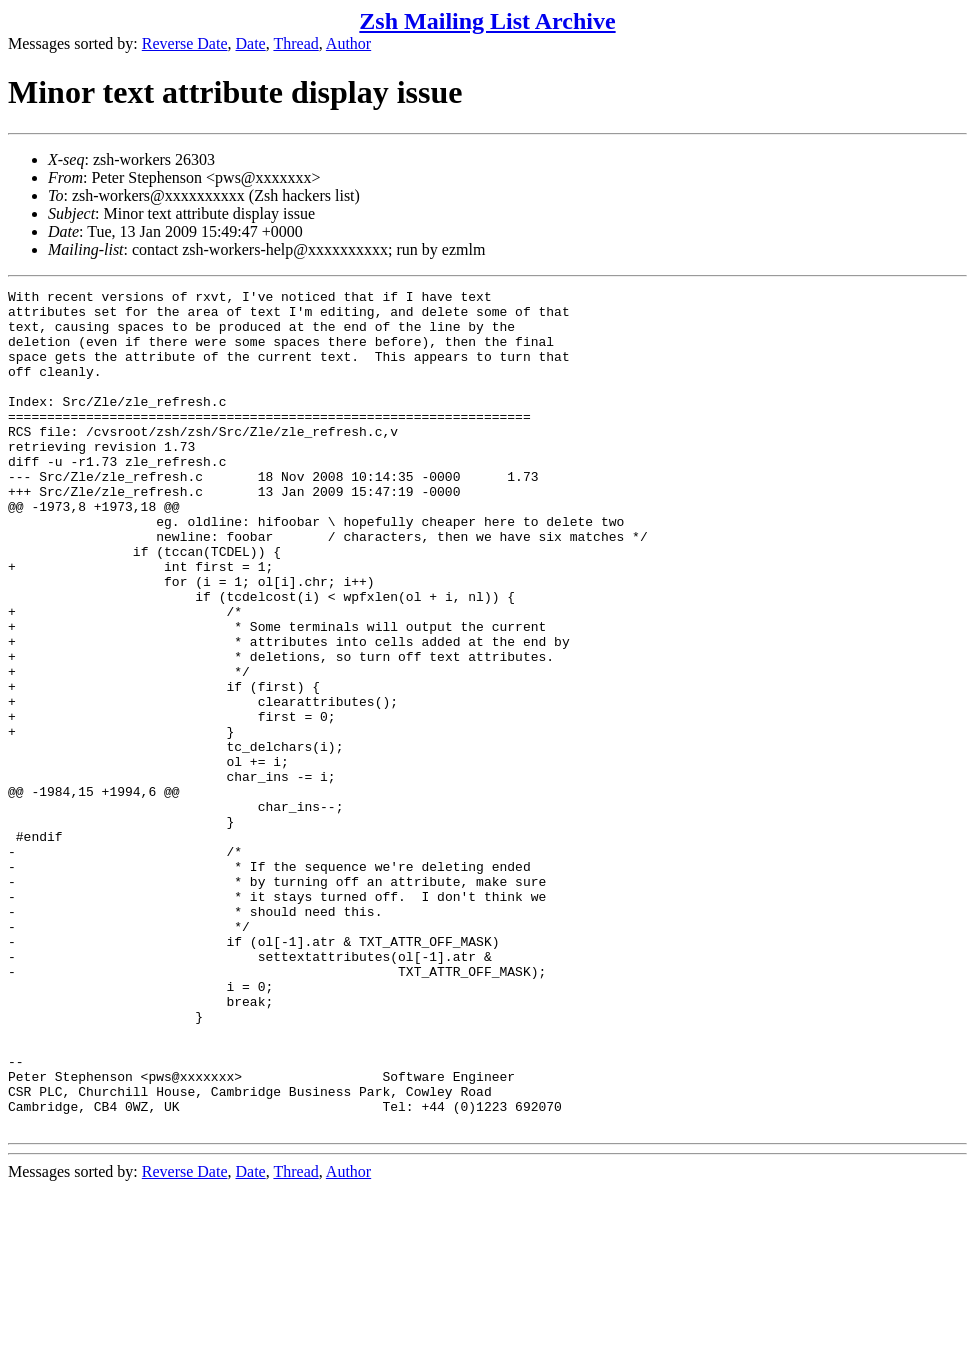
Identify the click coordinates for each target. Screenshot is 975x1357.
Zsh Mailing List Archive (487, 21)
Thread (295, 43)
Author (348, 43)
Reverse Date (185, 43)
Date (251, 43)
